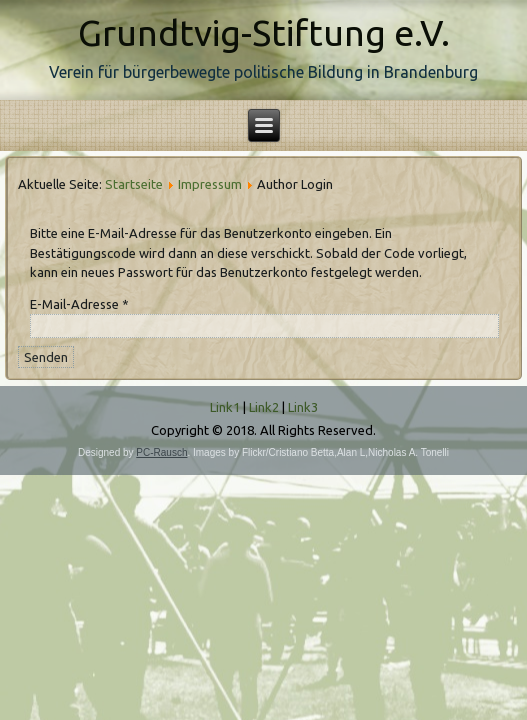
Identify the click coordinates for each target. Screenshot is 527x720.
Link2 (264, 407)
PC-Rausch (161, 452)
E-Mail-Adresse (79, 304)
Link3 (303, 407)
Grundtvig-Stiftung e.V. (264, 32)
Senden (46, 357)
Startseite (134, 184)
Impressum (210, 184)
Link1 (225, 407)
